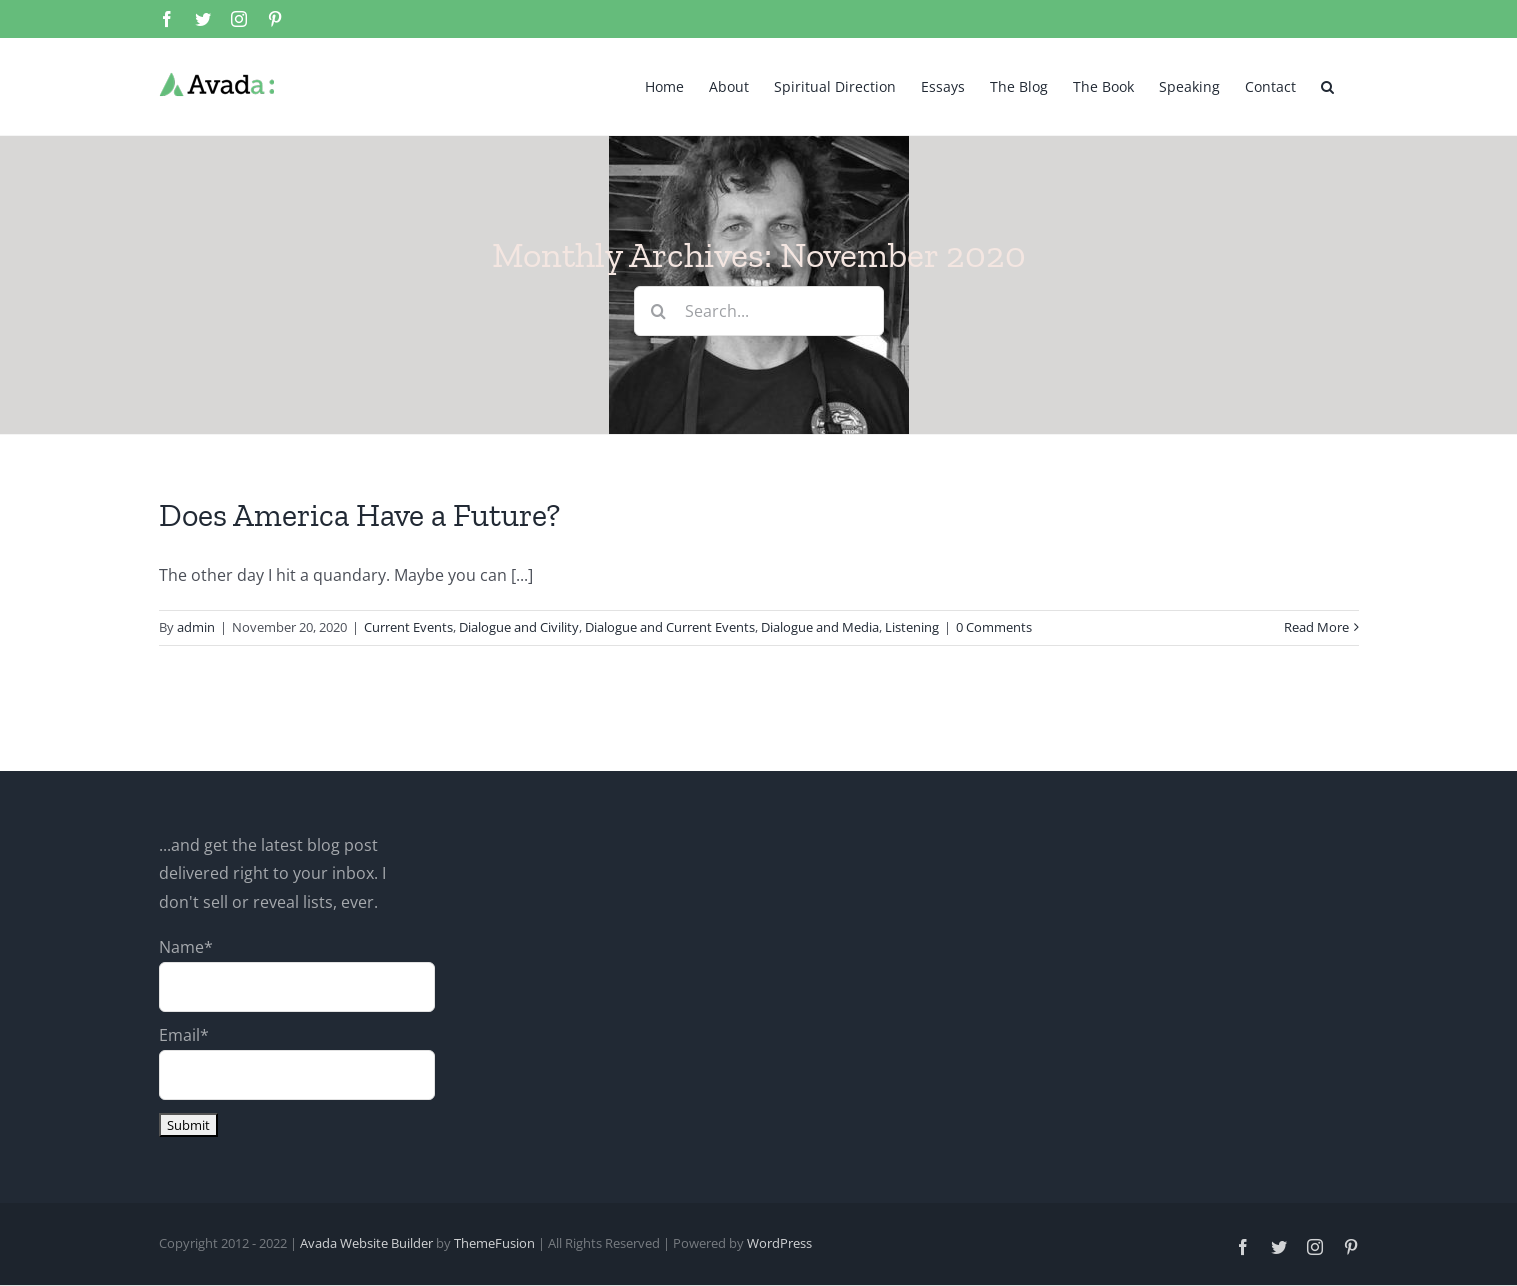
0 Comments (994, 627)
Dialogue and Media (820, 627)
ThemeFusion (494, 1243)
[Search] (659, 311)
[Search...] (759, 311)
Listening (912, 627)
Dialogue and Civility (519, 627)
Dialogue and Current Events (670, 627)
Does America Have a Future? (359, 515)
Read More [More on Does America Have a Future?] (1316, 627)
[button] (1327, 85)
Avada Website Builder (366, 1243)
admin (196, 627)
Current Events (408, 627)
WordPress (779, 1243)
